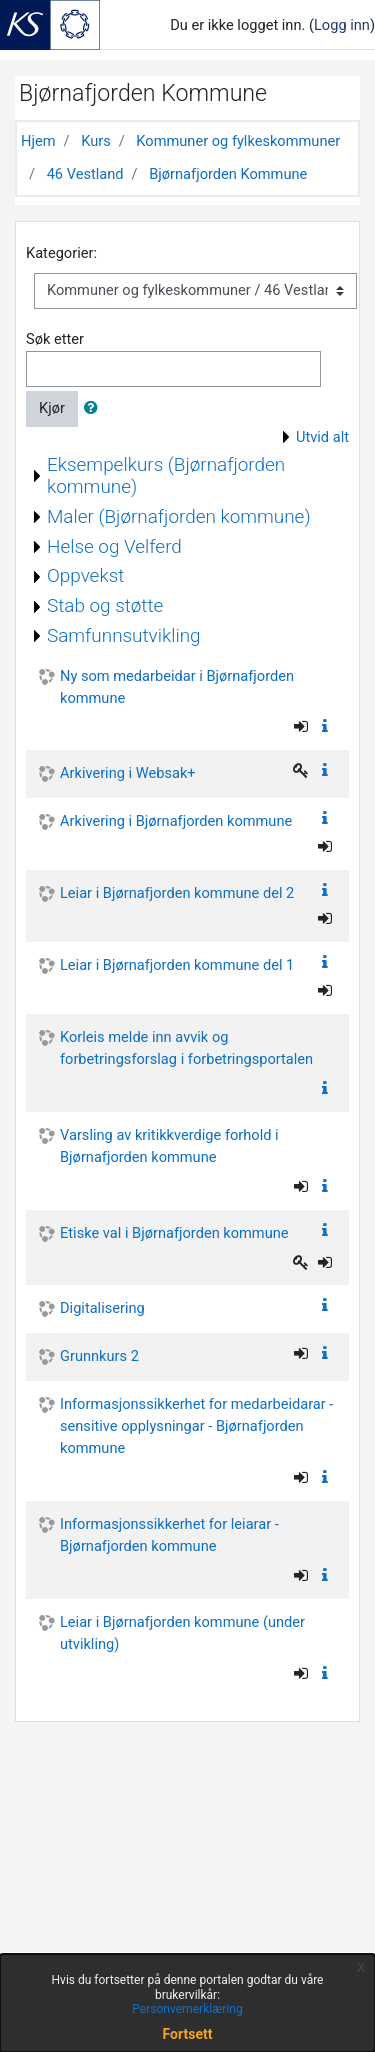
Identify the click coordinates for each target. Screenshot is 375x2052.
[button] (95, 409)
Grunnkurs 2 (99, 1356)
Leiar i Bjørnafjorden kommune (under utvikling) (182, 1633)
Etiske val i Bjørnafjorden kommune (174, 1233)
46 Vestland (85, 174)
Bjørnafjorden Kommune (228, 174)
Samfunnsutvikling (124, 635)
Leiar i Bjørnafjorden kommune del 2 (177, 893)
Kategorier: (61, 253)
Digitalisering (102, 1308)
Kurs (96, 141)
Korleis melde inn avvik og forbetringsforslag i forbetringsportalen (186, 1048)
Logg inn (342, 25)
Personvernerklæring (187, 2009)
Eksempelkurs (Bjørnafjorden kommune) (166, 476)
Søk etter (55, 339)
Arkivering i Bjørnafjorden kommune (176, 821)
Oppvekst (85, 575)
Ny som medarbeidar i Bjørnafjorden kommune (177, 687)
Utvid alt (322, 437)
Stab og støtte (105, 605)
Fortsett (188, 2034)
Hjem (38, 141)
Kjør (52, 408)
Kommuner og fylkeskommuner (238, 141)
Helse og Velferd (114, 546)
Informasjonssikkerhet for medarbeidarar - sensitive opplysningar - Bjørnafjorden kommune (196, 1426)
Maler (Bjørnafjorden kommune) (179, 516)
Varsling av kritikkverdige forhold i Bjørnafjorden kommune (169, 1146)
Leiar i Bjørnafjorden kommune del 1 (177, 965)
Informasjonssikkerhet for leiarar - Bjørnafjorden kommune (169, 1535)
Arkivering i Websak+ (128, 773)
